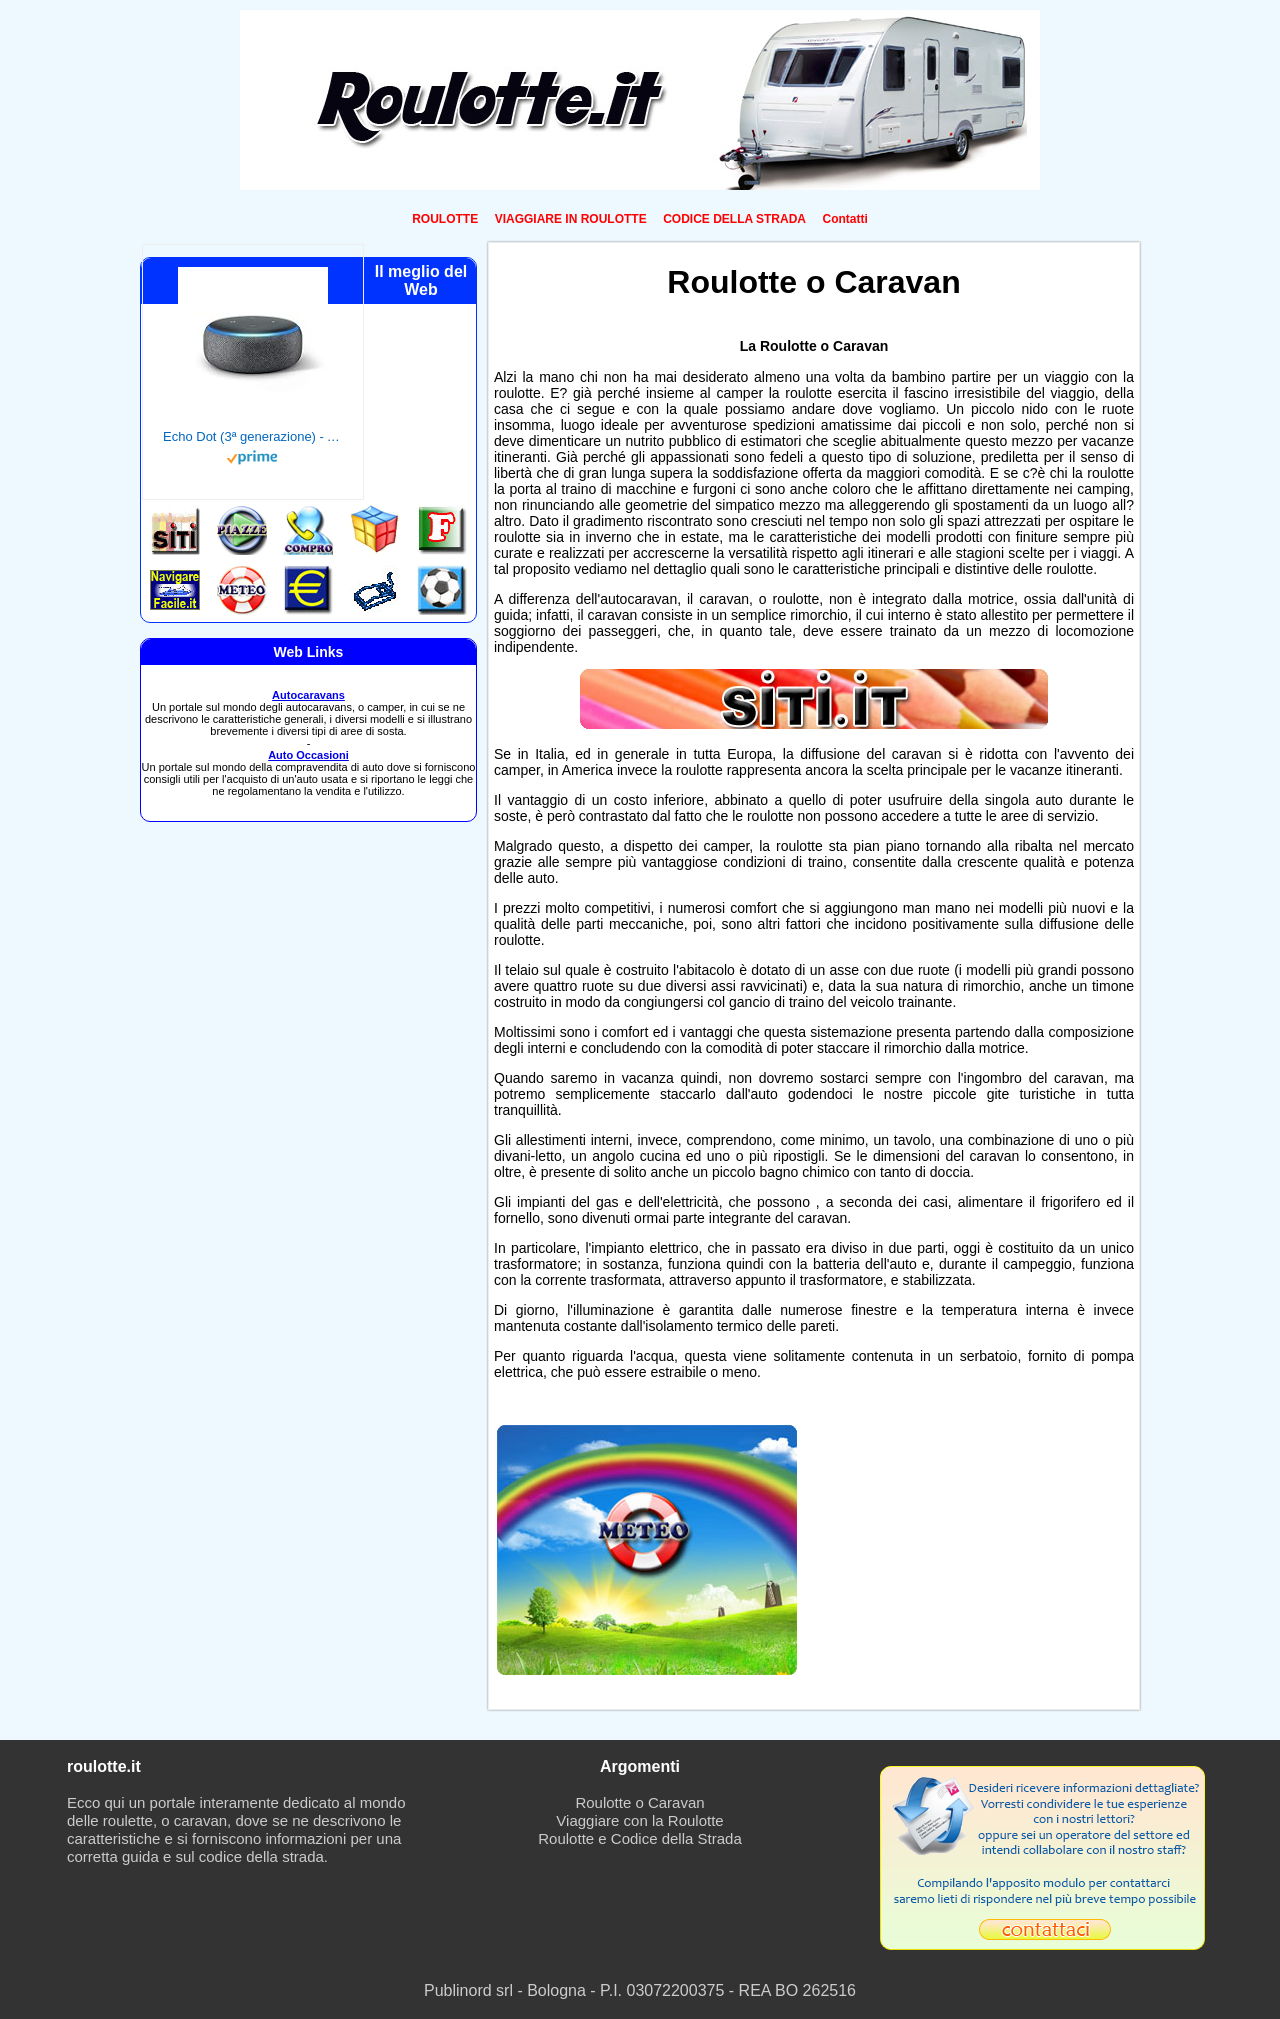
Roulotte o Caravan (639, 1802)
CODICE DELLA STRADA (734, 219)
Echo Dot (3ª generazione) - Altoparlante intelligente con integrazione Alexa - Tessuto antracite (253, 436)
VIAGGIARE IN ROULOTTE (571, 219)
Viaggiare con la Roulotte (639, 1820)
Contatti (844, 219)
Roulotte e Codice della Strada (639, 1838)
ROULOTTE (445, 219)
